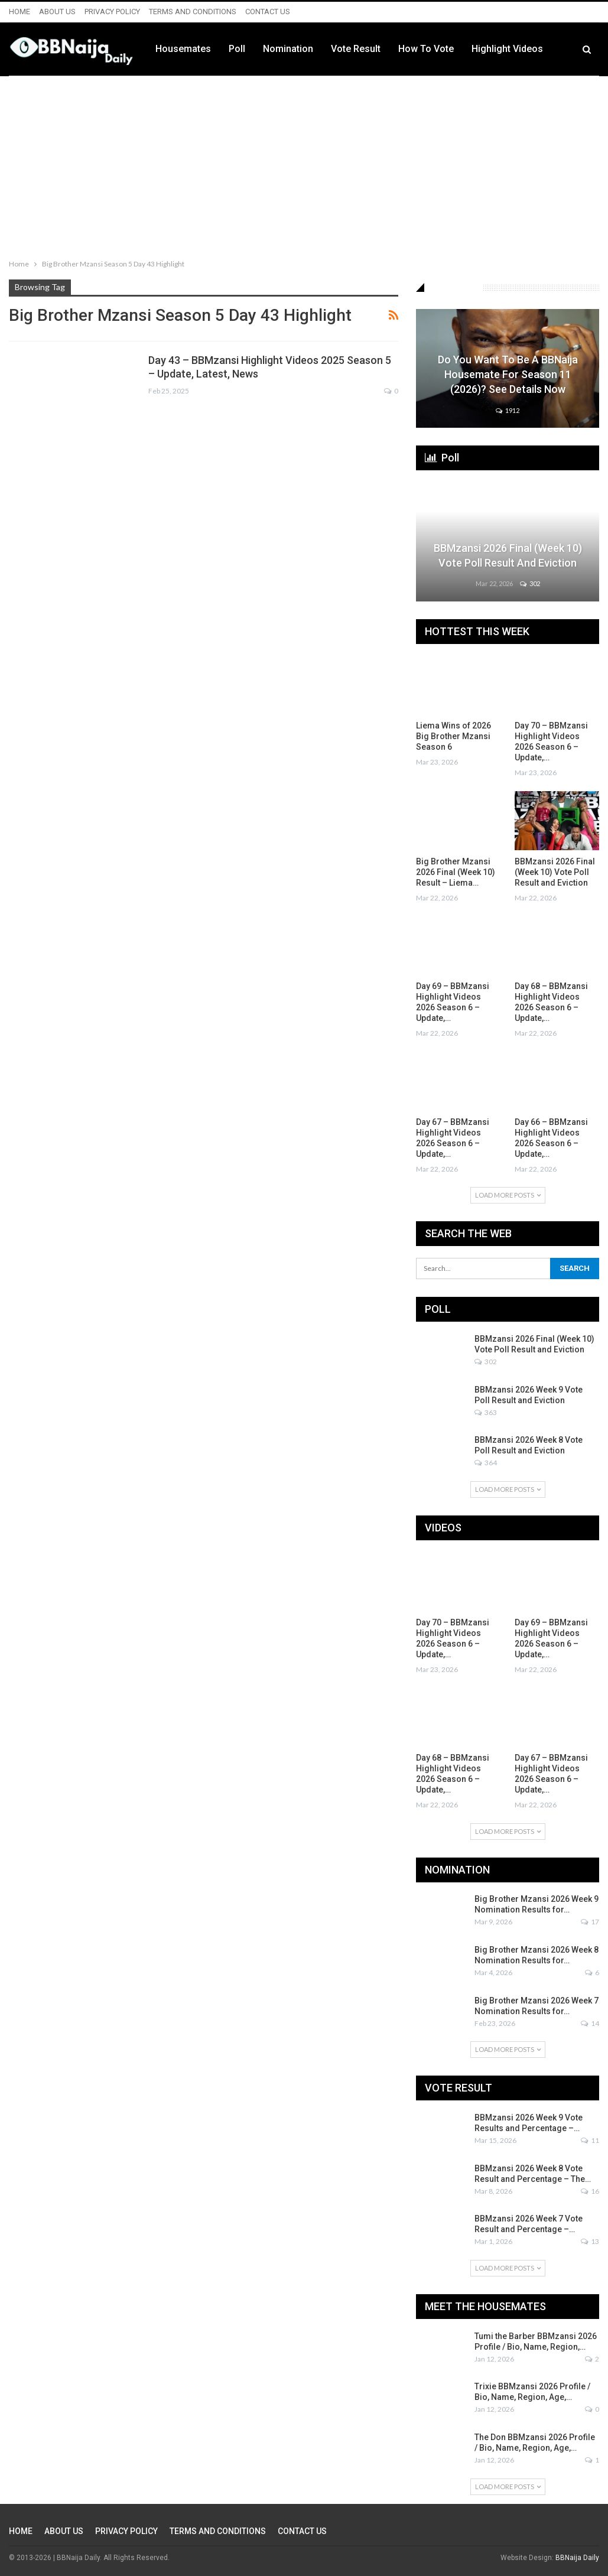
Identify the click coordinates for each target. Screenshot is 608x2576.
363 (485, 1412)
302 (530, 583)
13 (590, 2241)
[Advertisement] (304, 165)
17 (590, 1921)
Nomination (360, 48)
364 (485, 1462)
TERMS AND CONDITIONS (192, 11)
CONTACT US (267, 11)
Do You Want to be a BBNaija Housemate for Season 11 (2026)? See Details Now (508, 374)
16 (590, 2191)
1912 (507, 410)
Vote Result (428, 48)
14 (590, 2023)
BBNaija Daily (577, 2558)
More (555, 49)
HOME (19, 11)
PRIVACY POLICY (112, 11)
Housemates (255, 48)
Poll (309, 48)
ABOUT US (57, 11)
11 (590, 2140)
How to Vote (498, 48)
